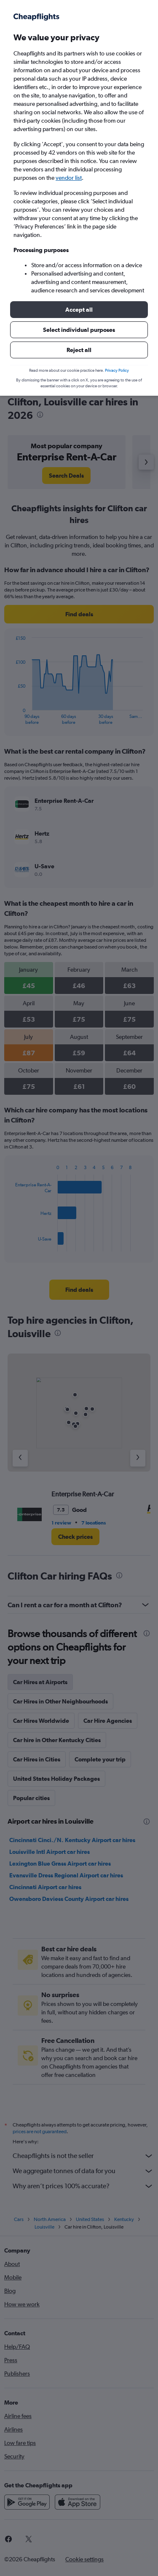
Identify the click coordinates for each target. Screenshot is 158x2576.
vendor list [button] (69, 177)
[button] (79, 309)
